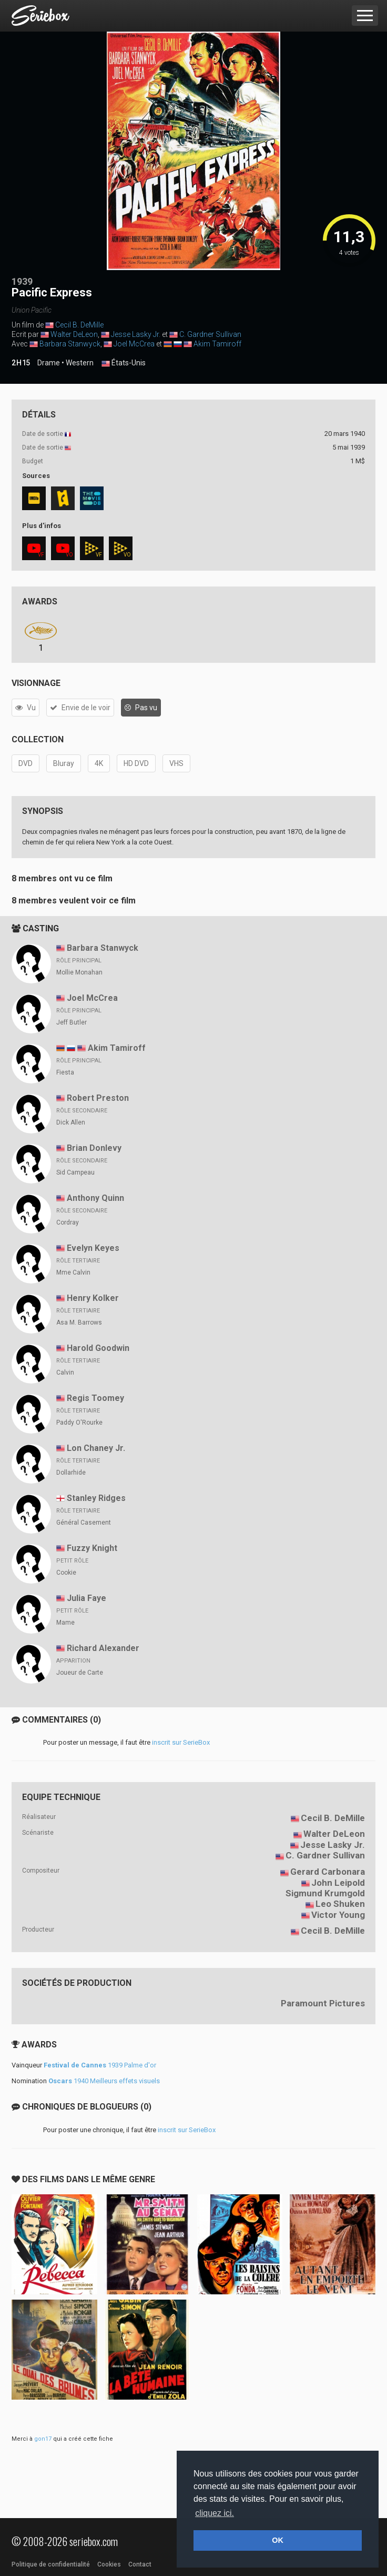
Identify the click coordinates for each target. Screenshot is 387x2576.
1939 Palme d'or (100, 2065)
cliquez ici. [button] (214, 2513)
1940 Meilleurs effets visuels (104, 2081)
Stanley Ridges (96, 1498)
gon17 (43, 2438)
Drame (48, 363)
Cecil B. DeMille (79, 325)
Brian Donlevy (94, 1148)
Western (80, 363)
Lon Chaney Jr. (96, 1448)
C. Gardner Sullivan (210, 334)
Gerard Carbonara (327, 1871)
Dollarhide (71, 1472)
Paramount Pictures (323, 2003)
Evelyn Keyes (93, 1248)
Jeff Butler (71, 1022)
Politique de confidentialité (51, 2564)
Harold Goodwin (98, 1348)
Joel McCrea (134, 344)
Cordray (67, 1222)
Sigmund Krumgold (325, 1893)
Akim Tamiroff (217, 344)
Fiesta (65, 1072)
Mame (65, 1622)
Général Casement (83, 1522)
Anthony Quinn (95, 1198)
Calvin (65, 1372)
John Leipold (338, 1882)
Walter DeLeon (74, 334)
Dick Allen (70, 1122)
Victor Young (338, 1914)
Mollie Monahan (79, 972)
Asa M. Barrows (79, 1322)
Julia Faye (86, 1598)
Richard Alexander (103, 1648)
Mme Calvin (73, 1272)
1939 (22, 281)
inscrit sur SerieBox (181, 1742)
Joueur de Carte (79, 1672)
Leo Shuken (340, 1903)
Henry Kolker (93, 1298)
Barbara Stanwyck (69, 344)
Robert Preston (98, 1098)
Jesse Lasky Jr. (135, 334)
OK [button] (277, 2540)
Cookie (66, 1572)
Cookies (109, 2564)
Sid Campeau (75, 1172)
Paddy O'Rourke (79, 1422)
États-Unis (123, 363)
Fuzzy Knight (92, 1548)
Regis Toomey (95, 1398)
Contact (139, 2564)
